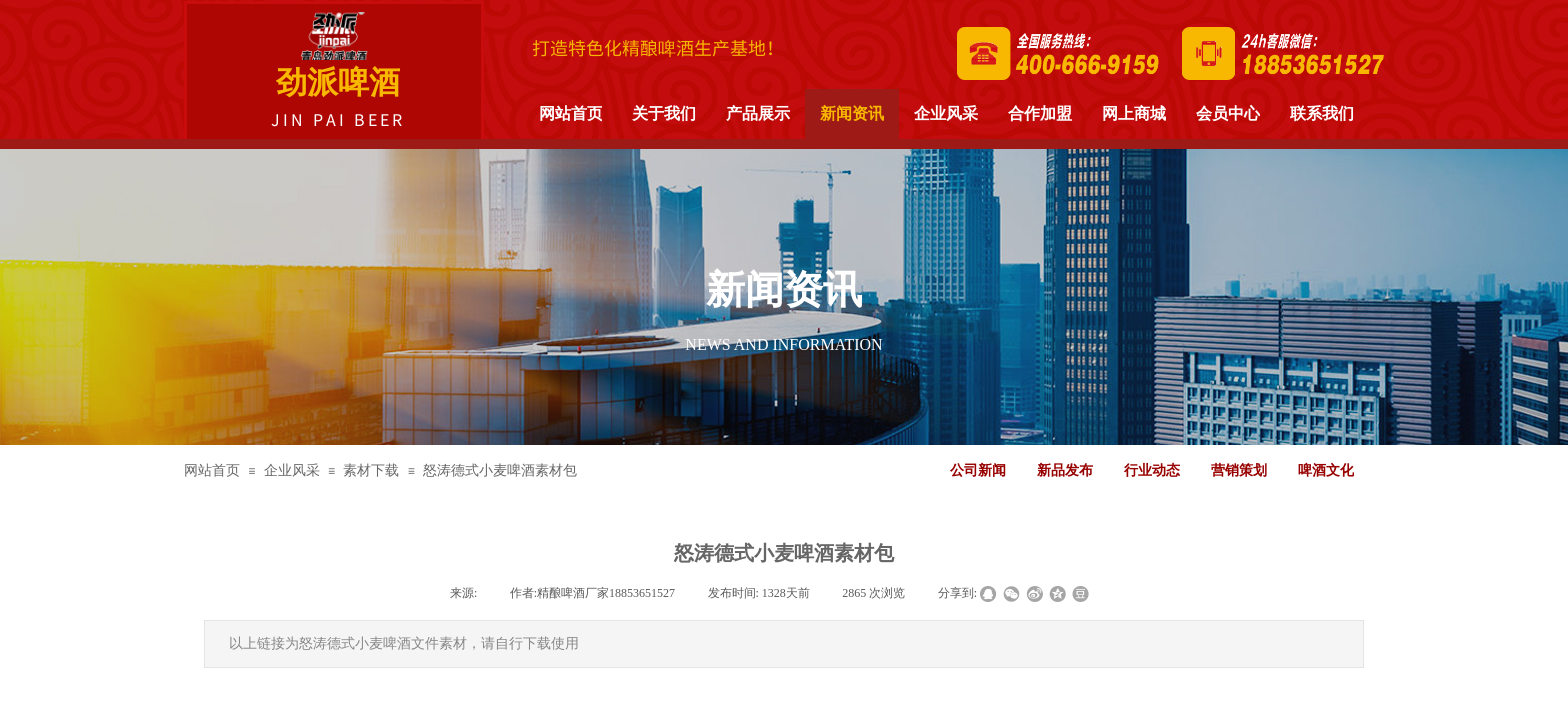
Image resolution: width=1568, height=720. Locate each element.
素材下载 (371, 470)
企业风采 (292, 470)
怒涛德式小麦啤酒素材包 (500, 470)
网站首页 (212, 470)
